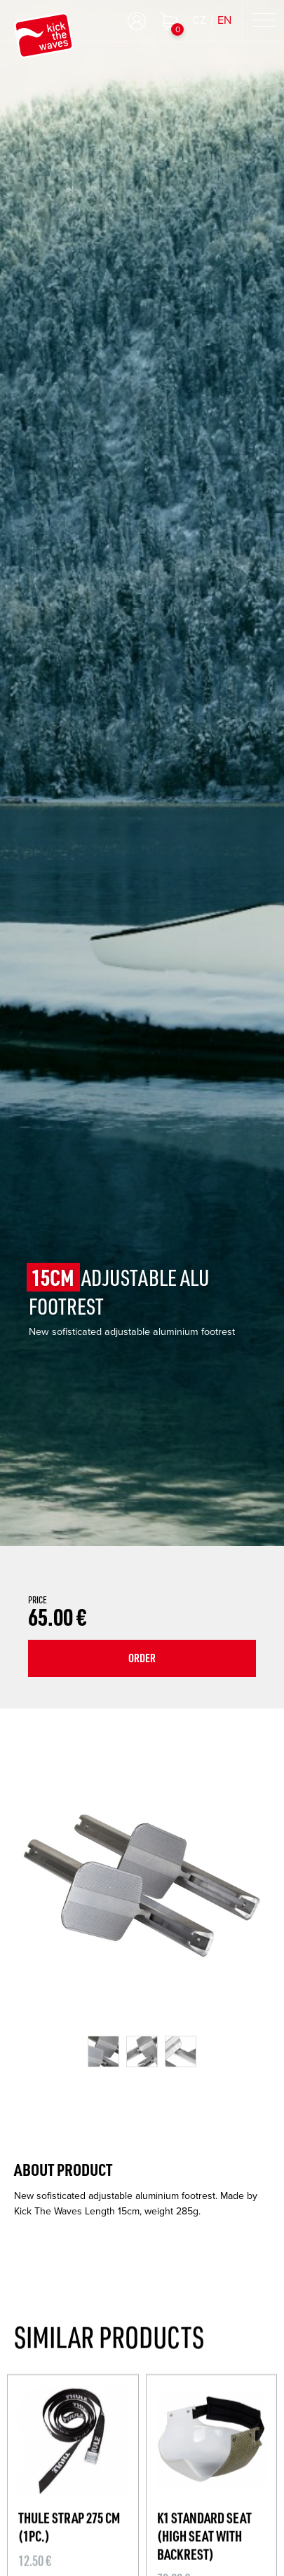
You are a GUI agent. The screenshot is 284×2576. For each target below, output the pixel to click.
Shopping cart (169, 21)
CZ (199, 20)
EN (224, 20)
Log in (137, 21)
